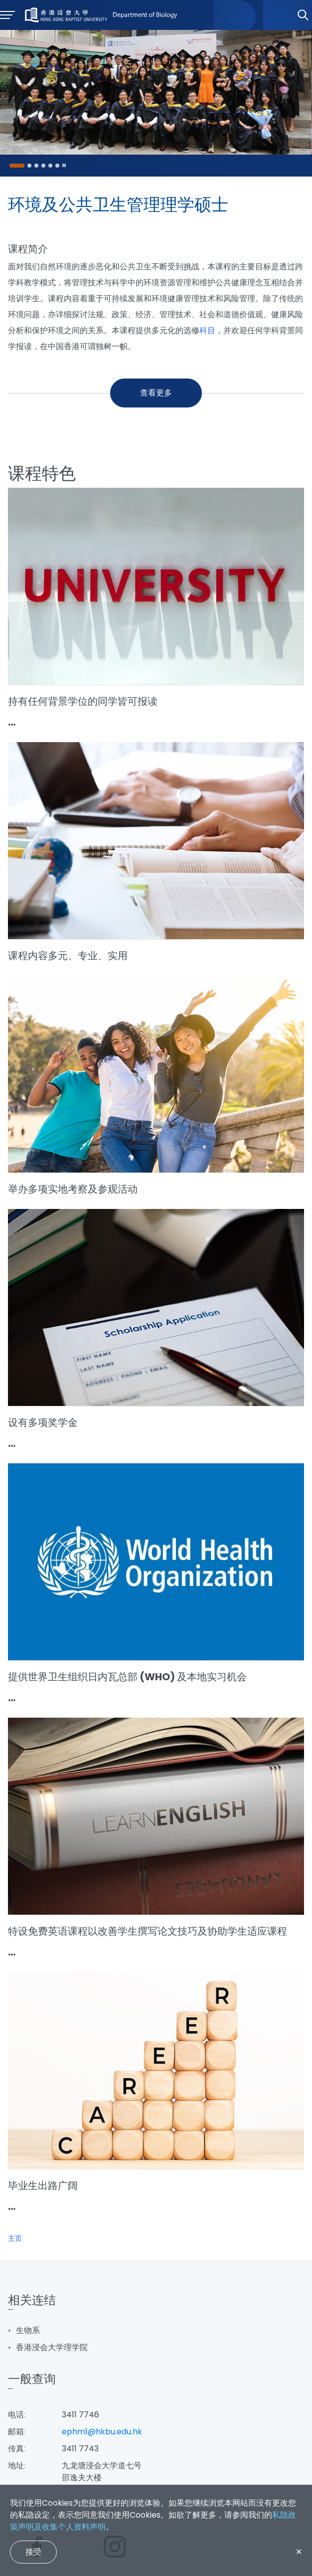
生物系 (28, 2330)
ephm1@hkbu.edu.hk (102, 2431)
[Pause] (64, 166)
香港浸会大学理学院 (52, 2347)
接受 (33, 2552)
